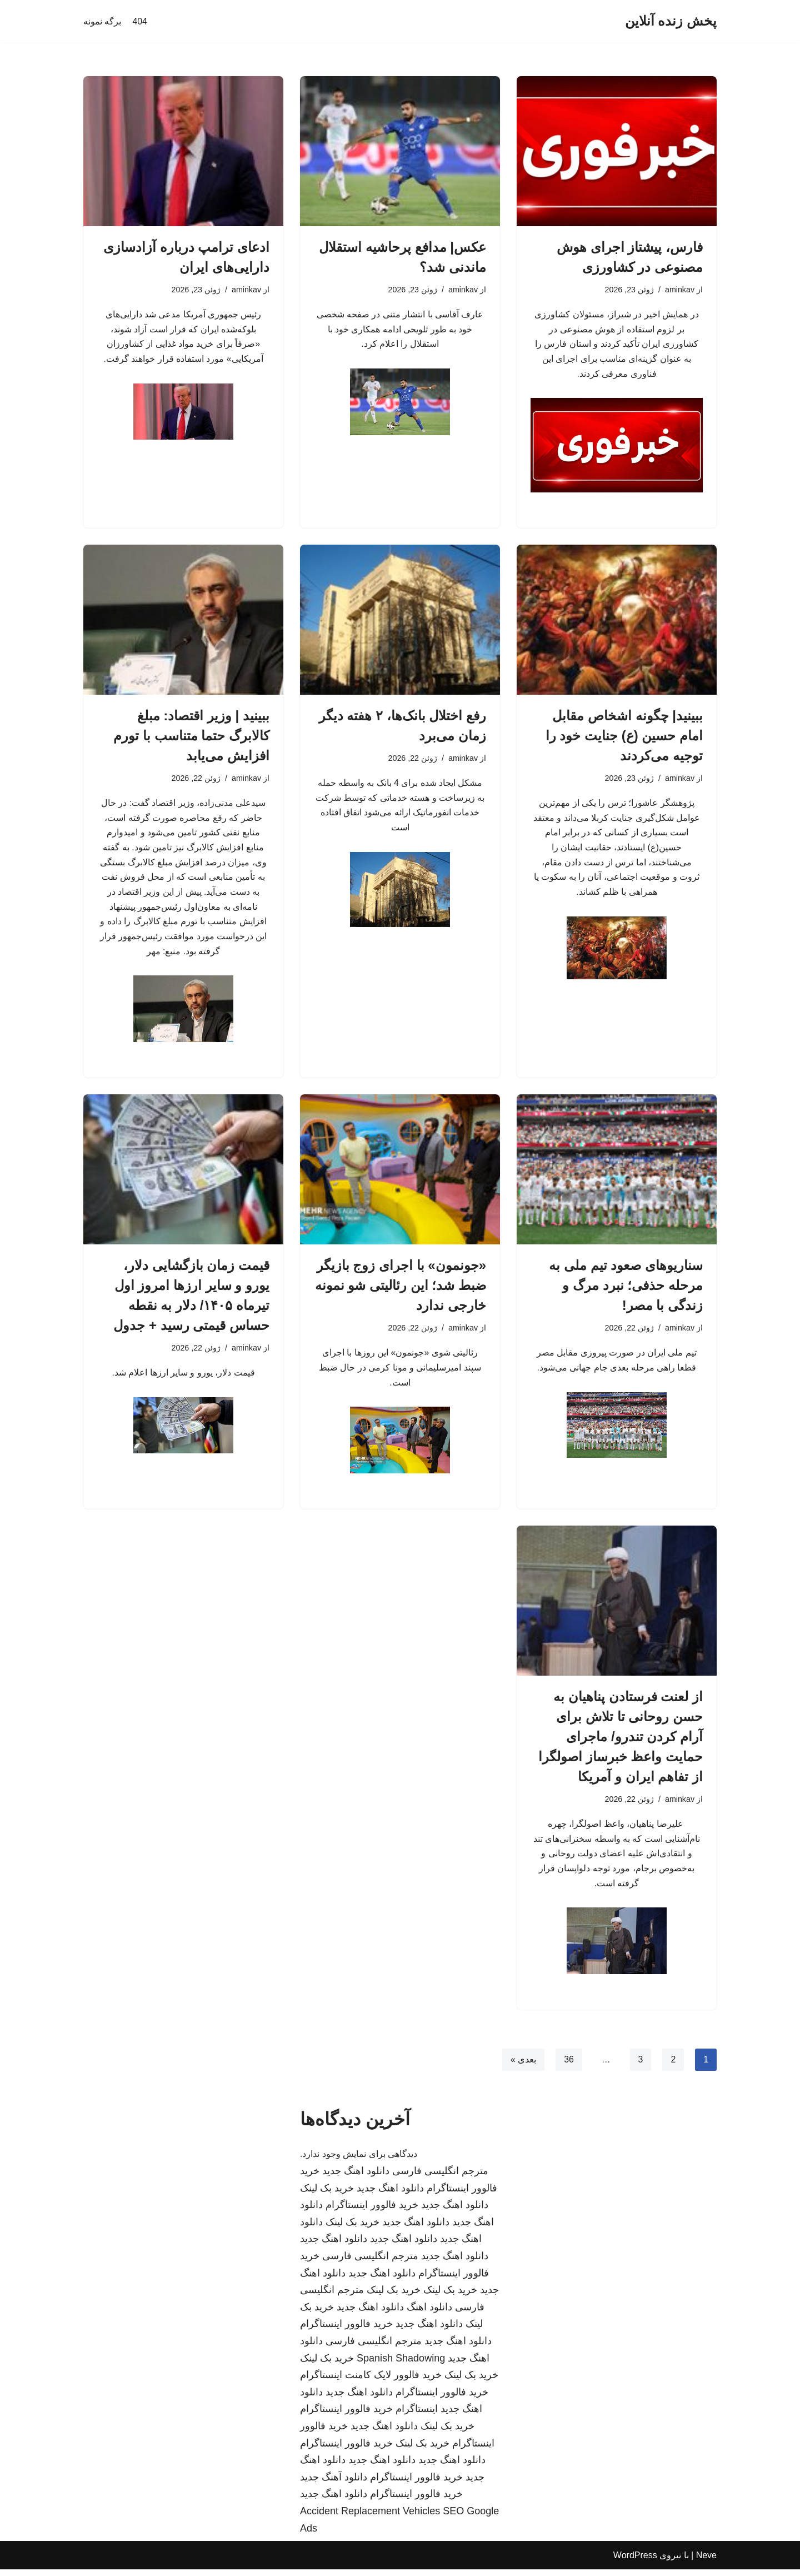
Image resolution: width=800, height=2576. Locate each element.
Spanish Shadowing (401, 2364)
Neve (706, 2562)
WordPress (635, 2562)
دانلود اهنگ (429, 2313)
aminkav (679, 289)
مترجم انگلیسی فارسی (440, 2177)
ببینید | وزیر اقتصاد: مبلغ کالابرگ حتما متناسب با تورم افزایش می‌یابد (191, 736)
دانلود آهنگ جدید (333, 2483)
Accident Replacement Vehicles (370, 2517)
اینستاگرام (417, 2415)
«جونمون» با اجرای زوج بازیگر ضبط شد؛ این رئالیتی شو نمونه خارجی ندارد (400, 1289)
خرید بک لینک (327, 2194)
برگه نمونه (102, 21)
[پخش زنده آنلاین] (671, 21)
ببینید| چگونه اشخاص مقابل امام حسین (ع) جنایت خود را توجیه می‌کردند (624, 736)
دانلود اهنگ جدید (355, 2177)
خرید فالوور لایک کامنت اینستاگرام (371, 2381)
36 (568, 2066)
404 (139, 21)
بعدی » (523, 2066)
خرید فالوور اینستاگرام (372, 2211)
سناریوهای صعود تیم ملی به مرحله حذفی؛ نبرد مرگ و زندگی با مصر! (626, 1289)
